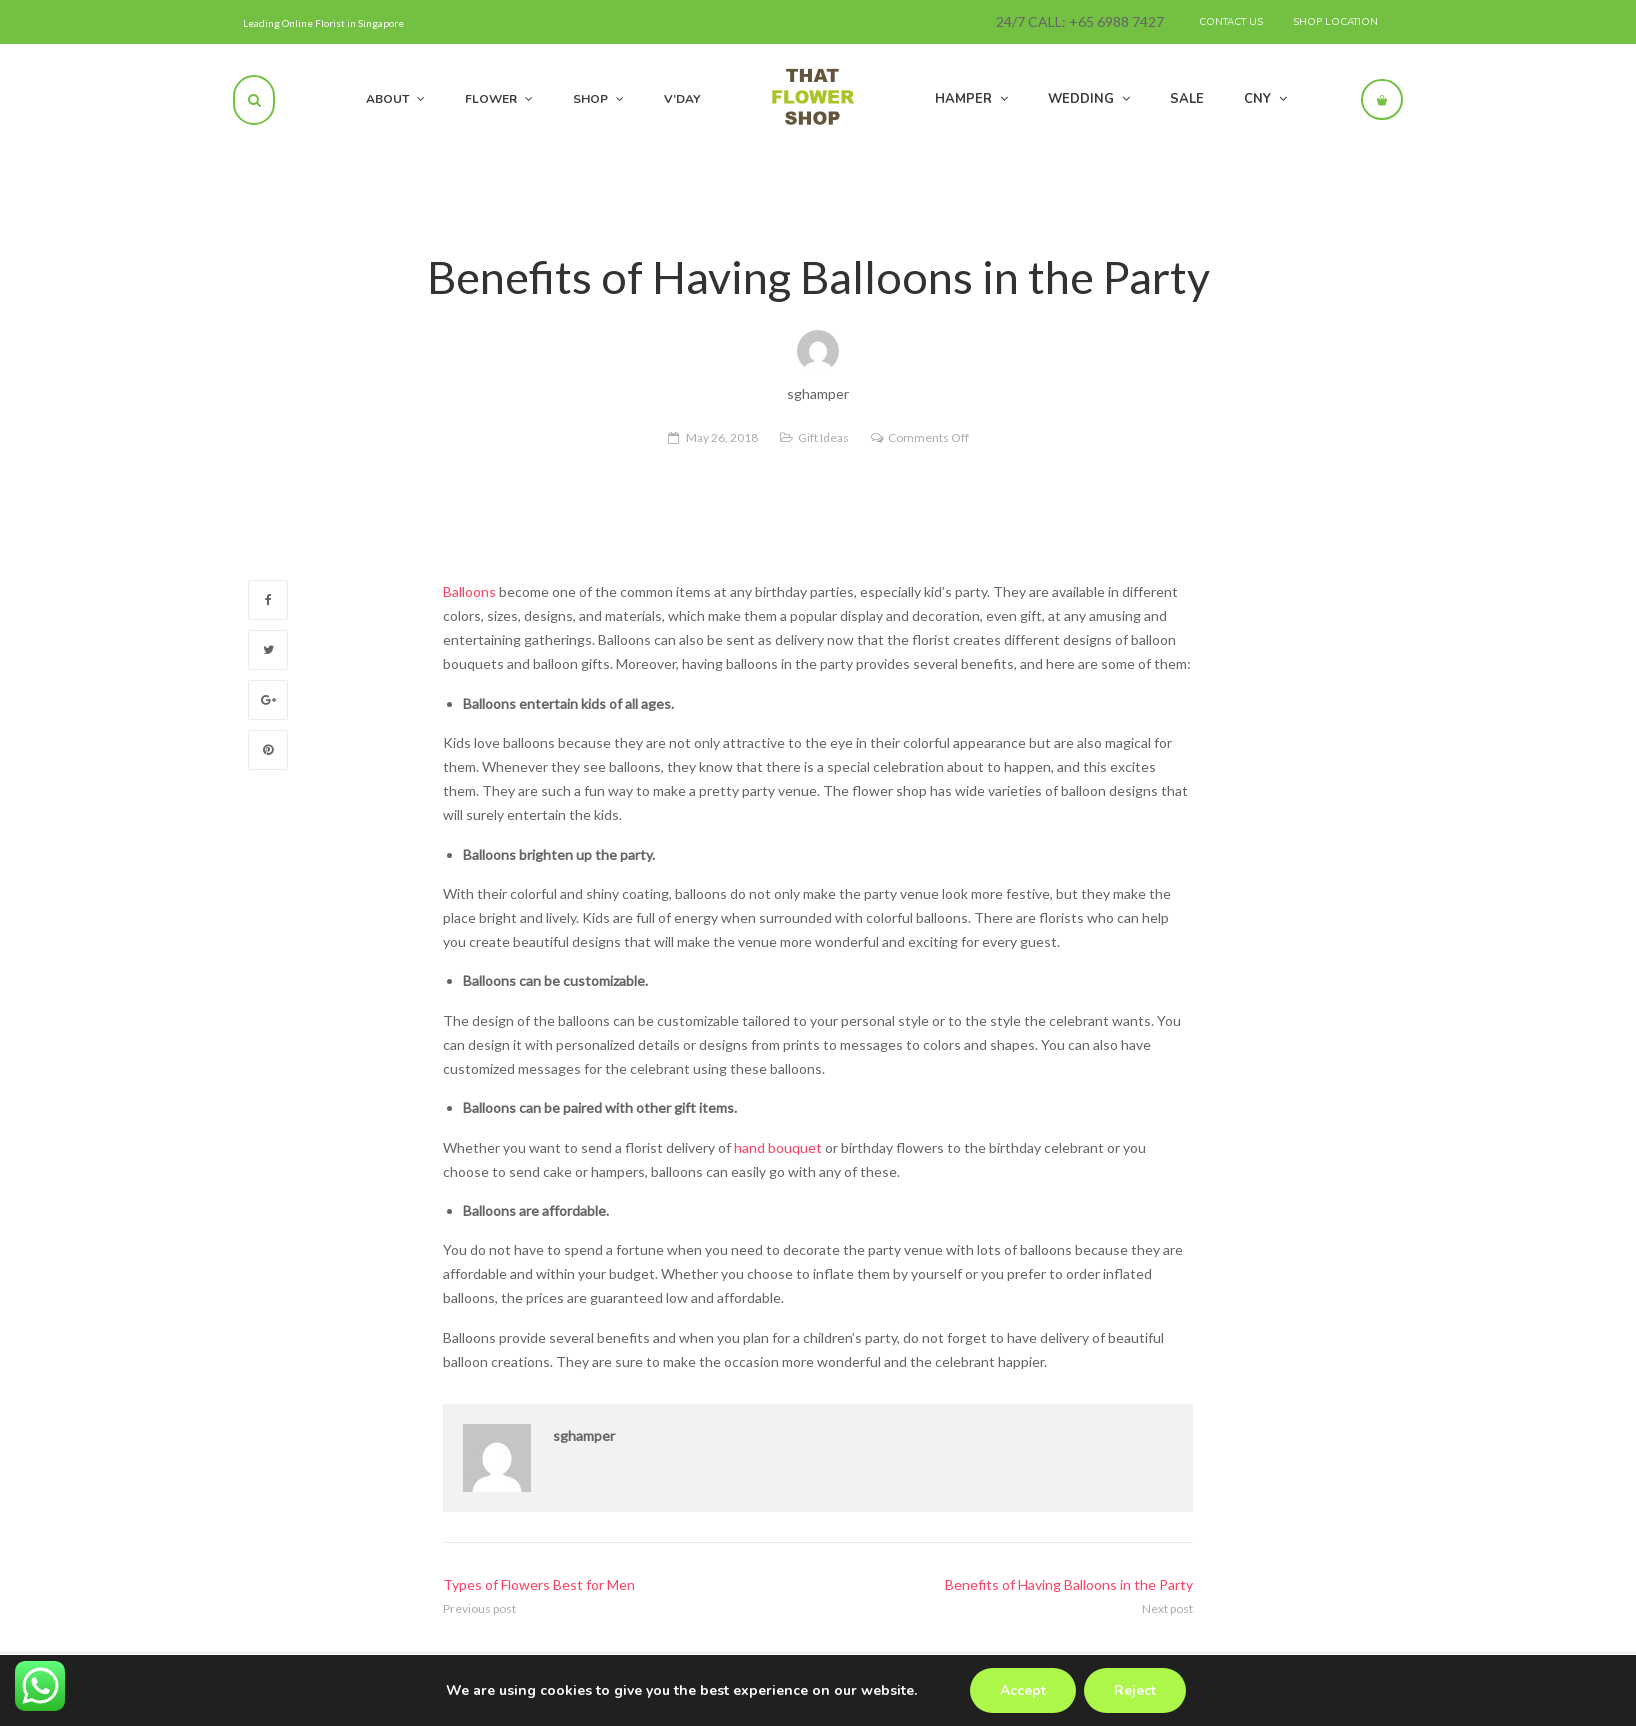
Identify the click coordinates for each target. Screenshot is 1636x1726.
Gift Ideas (823, 437)
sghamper (584, 1435)
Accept (1023, 1690)
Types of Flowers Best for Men (539, 1584)
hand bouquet (778, 1147)
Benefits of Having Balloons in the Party (1069, 1584)
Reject (1135, 1690)
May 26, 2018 (722, 437)
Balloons (469, 591)
